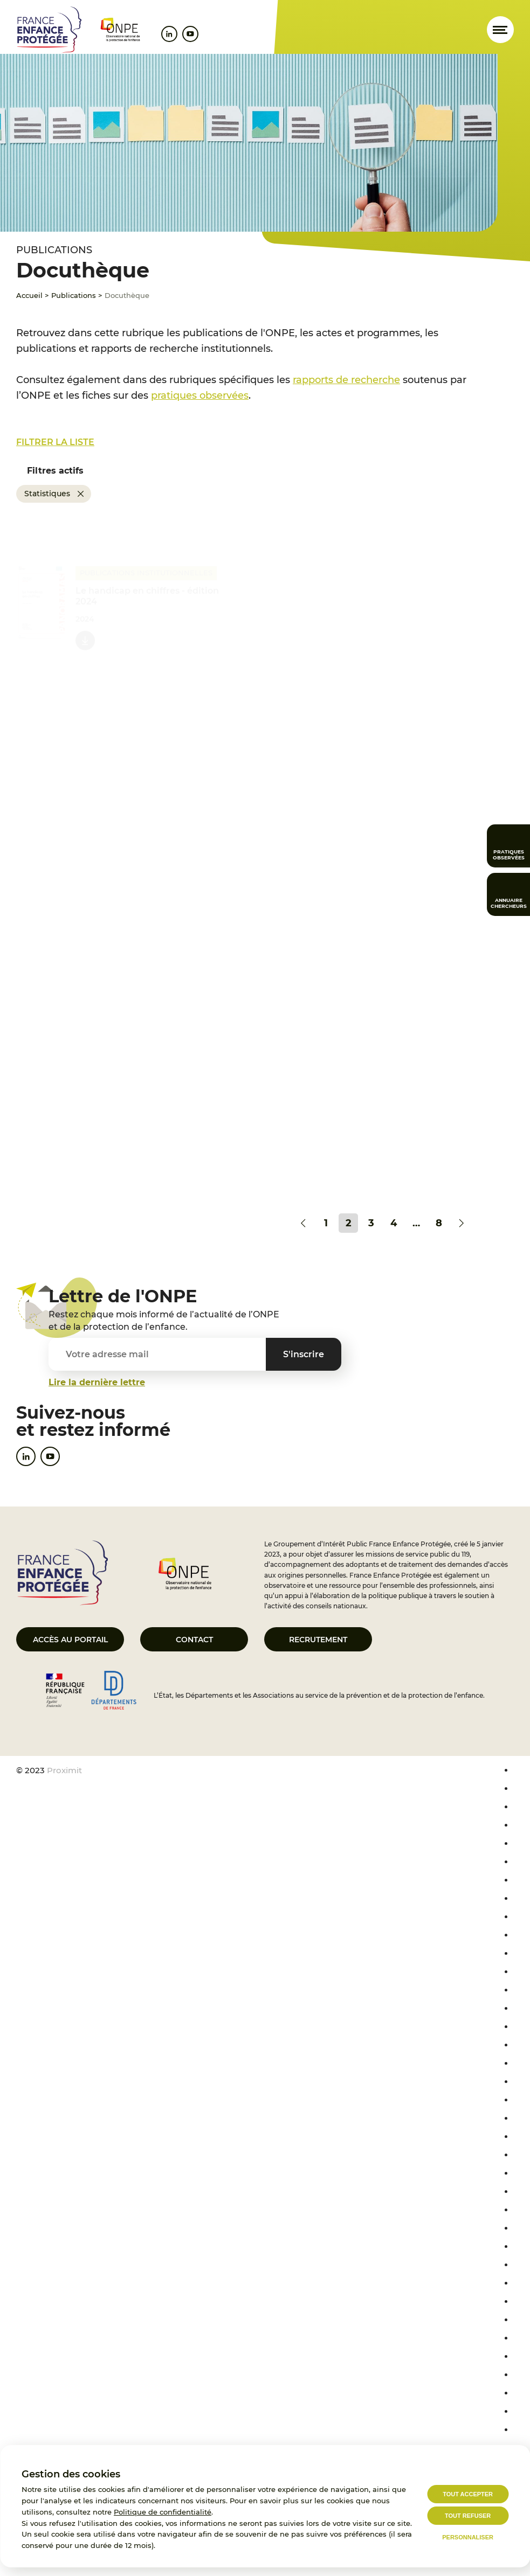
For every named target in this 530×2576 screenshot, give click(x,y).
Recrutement (318, 1639)
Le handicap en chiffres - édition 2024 (147, 595)
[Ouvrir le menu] (500, 29)
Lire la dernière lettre (97, 1382)
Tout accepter (468, 2494)
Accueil (29, 295)
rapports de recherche (346, 380)
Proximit (64, 1770)
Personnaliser (467, 2537)
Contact (194, 1639)
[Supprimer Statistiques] (80, 494)
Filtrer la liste (55, 442)
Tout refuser (468, 2515)
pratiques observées (200, 395)
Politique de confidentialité (162, 2512)
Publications (73, 295)
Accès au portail (70, 1639)
